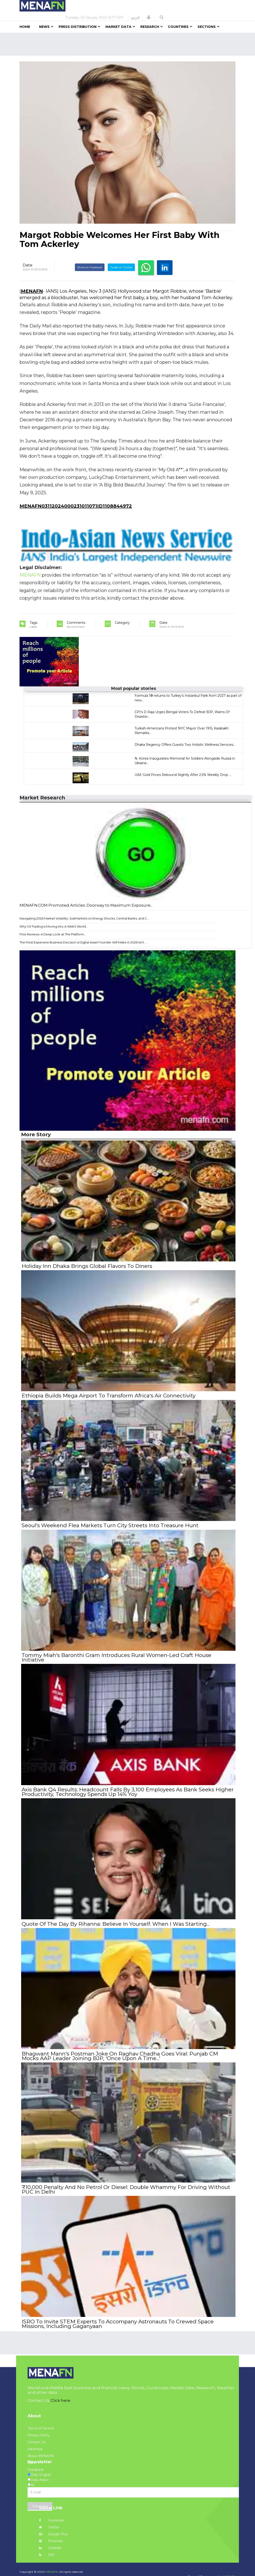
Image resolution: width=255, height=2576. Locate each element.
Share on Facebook (89, 267)
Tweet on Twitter (121, 267)
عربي (135, 17)
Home (25, 27)
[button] (148, 17)
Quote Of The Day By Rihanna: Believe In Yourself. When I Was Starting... (115, 1918)
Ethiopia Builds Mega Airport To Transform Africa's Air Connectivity (108, 1394)
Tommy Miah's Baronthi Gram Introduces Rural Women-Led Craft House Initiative (116, 1653)
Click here (60, 2390)
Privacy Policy (39, 2425)
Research (149, 27)
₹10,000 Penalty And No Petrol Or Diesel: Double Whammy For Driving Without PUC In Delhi (125, 2181)
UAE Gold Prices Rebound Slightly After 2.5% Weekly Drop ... (183, 775)
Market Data (118, 27)
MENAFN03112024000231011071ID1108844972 (76, 506)
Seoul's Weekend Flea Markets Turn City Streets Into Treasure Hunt (109, 1523)
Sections (207, 27)
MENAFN (32, 291)
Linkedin (50, 2538)
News (44, 27)
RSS (47, 2545)
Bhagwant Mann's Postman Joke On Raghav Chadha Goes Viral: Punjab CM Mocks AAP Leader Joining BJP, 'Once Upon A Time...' (119, 2048)
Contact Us (36, 2432)
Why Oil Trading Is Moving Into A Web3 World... (54, 926)
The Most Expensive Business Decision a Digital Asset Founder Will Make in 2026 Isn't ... (83, 942)
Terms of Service (41, 2419)
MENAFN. (52, 2562)
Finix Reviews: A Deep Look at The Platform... (53, 934)
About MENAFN (41, 2446)
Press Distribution (77, 27)
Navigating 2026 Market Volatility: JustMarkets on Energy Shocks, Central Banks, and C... (84, 918)
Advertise (35, 2439)
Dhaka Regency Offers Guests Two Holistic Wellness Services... (185, 745)
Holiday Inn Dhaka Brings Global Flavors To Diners (86, 1265)
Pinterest (51, 2531)
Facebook (51, 2511)
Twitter (49, 2517)
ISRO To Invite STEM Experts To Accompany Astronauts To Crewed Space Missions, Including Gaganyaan (117, 2314)
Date (27, 265)
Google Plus (53, 2524)
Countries (178, 27)
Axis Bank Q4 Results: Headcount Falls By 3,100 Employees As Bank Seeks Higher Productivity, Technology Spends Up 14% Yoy (127, 1787)
